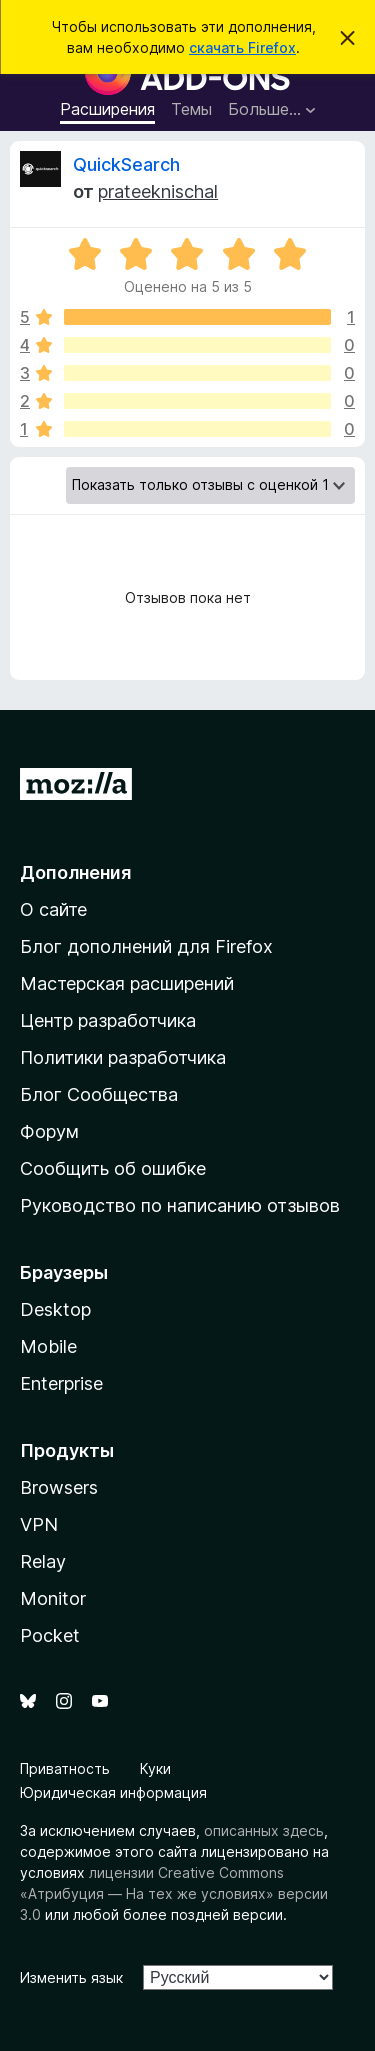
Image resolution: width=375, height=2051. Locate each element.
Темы (191, 109)
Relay (43, 1561)
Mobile (48, 1346)
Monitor (53, 1598)
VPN (39, 1524)
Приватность (65, 1768)
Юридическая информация (113, 1792)
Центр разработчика (108, 1020)
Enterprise (61, 1383)
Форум (49, 1131)
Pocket (50, 1635)
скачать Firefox (242, 47)
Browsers (59, 1487)
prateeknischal (158, 191)
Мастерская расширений (127, 983)
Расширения (107, 109)
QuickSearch (126, 164)
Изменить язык (71, 1977)
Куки (155, 1768)
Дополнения (75, 872)
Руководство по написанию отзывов (180, 1205)
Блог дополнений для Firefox (146, 946)
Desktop (55, 1309)
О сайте (53, 909)
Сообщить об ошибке (113, 1168)
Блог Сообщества (99, 1094)
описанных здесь (264, 1830)
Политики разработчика (123, 1057)
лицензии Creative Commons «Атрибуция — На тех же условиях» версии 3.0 (174, 1893)
